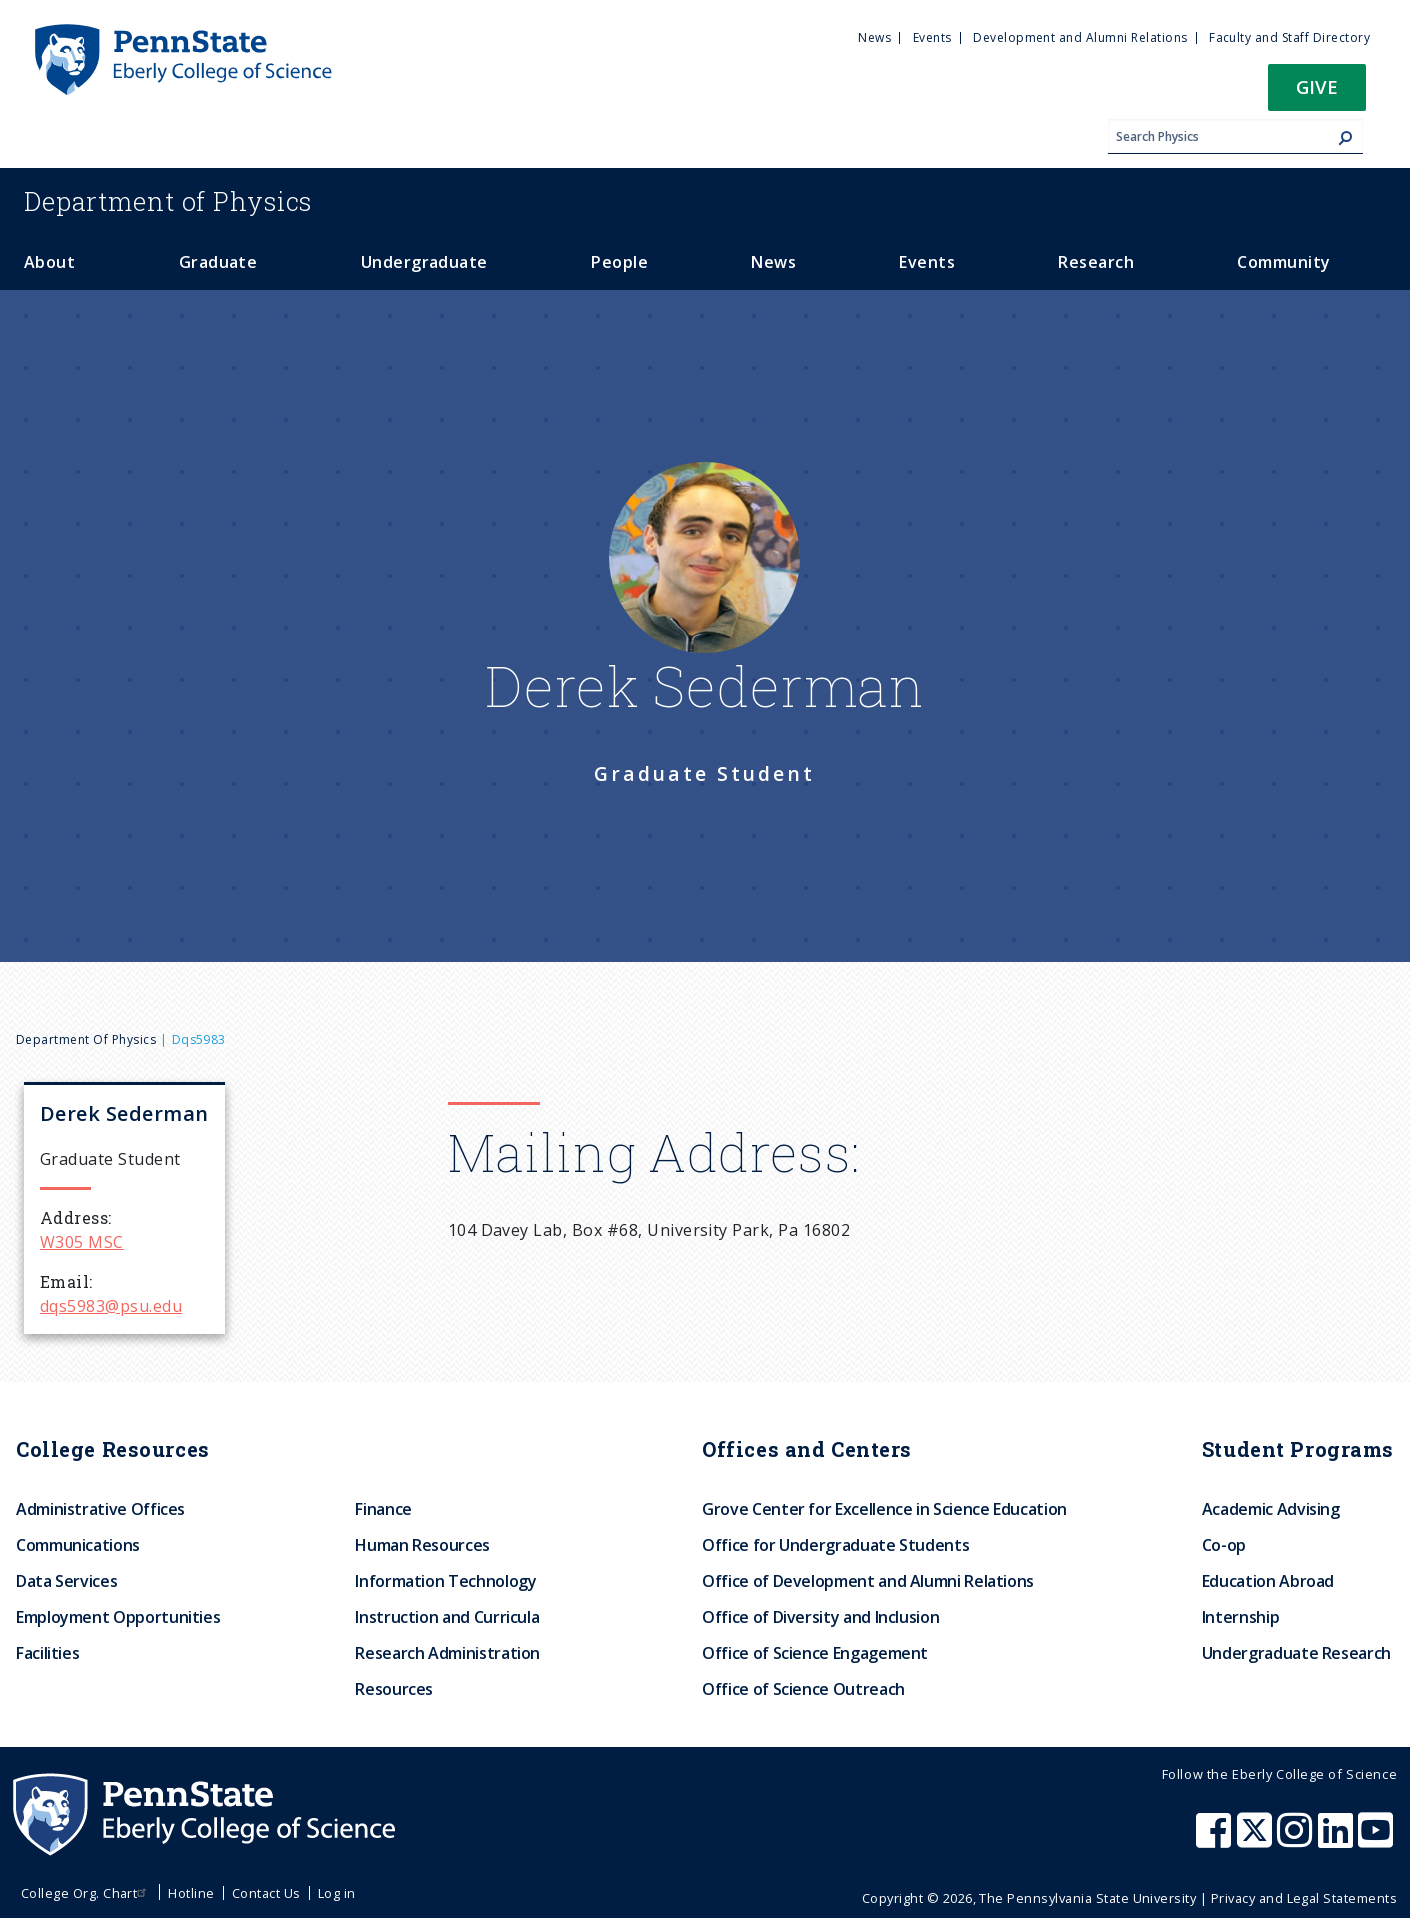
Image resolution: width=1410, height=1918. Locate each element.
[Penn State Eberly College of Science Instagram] (1297, 1840)
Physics (168, 201)
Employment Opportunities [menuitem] (118, 1617)
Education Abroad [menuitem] (1268, 1581)
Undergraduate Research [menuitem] (1296, 1653)
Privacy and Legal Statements (1304, 1898)
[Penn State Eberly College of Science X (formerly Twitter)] (1257, 1840)
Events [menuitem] (932, 37)
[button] (1317, 93)
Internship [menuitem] (1240, 1617)
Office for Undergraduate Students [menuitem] (835, 1545)
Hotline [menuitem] (191, 1893)
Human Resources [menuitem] (422, 1545)
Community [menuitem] (1283, 262)
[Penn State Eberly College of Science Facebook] (1216, 1840)
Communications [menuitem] (78, 1545)
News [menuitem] (874, 37)
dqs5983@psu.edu (111, 1306)
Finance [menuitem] (383, 1509)
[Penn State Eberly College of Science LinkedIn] (1338, 1840)
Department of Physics (86, 1039)
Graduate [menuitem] (218, 262)
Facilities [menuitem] (47, 1653)
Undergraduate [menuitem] (424, 262)
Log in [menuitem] (337, 1893)
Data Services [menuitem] (66, 1581)
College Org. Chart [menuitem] (86, 1893)
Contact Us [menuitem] (266, 1893)
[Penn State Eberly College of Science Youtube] (1377, 1840)
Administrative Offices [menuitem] (100, 1509)
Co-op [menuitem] (1224, 1545)
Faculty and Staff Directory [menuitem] (1289, 37)
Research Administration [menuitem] (447, 1653)
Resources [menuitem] (394, 1689)
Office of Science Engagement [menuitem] (815, 1653)
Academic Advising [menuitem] (1271, 1509)
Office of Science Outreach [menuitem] (803, 1689)
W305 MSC (82, 1242)
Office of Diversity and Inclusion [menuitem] (820, 1617)
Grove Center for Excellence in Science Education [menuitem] (884, 1509)
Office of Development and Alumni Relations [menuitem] (868, 1581)
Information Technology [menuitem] (445, 1581)
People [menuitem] (619, 262)
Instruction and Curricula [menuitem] (447, 1617)
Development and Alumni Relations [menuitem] (1080, 37)
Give (1317, 86)
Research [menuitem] (1096, 262)
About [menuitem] (49, 262)
